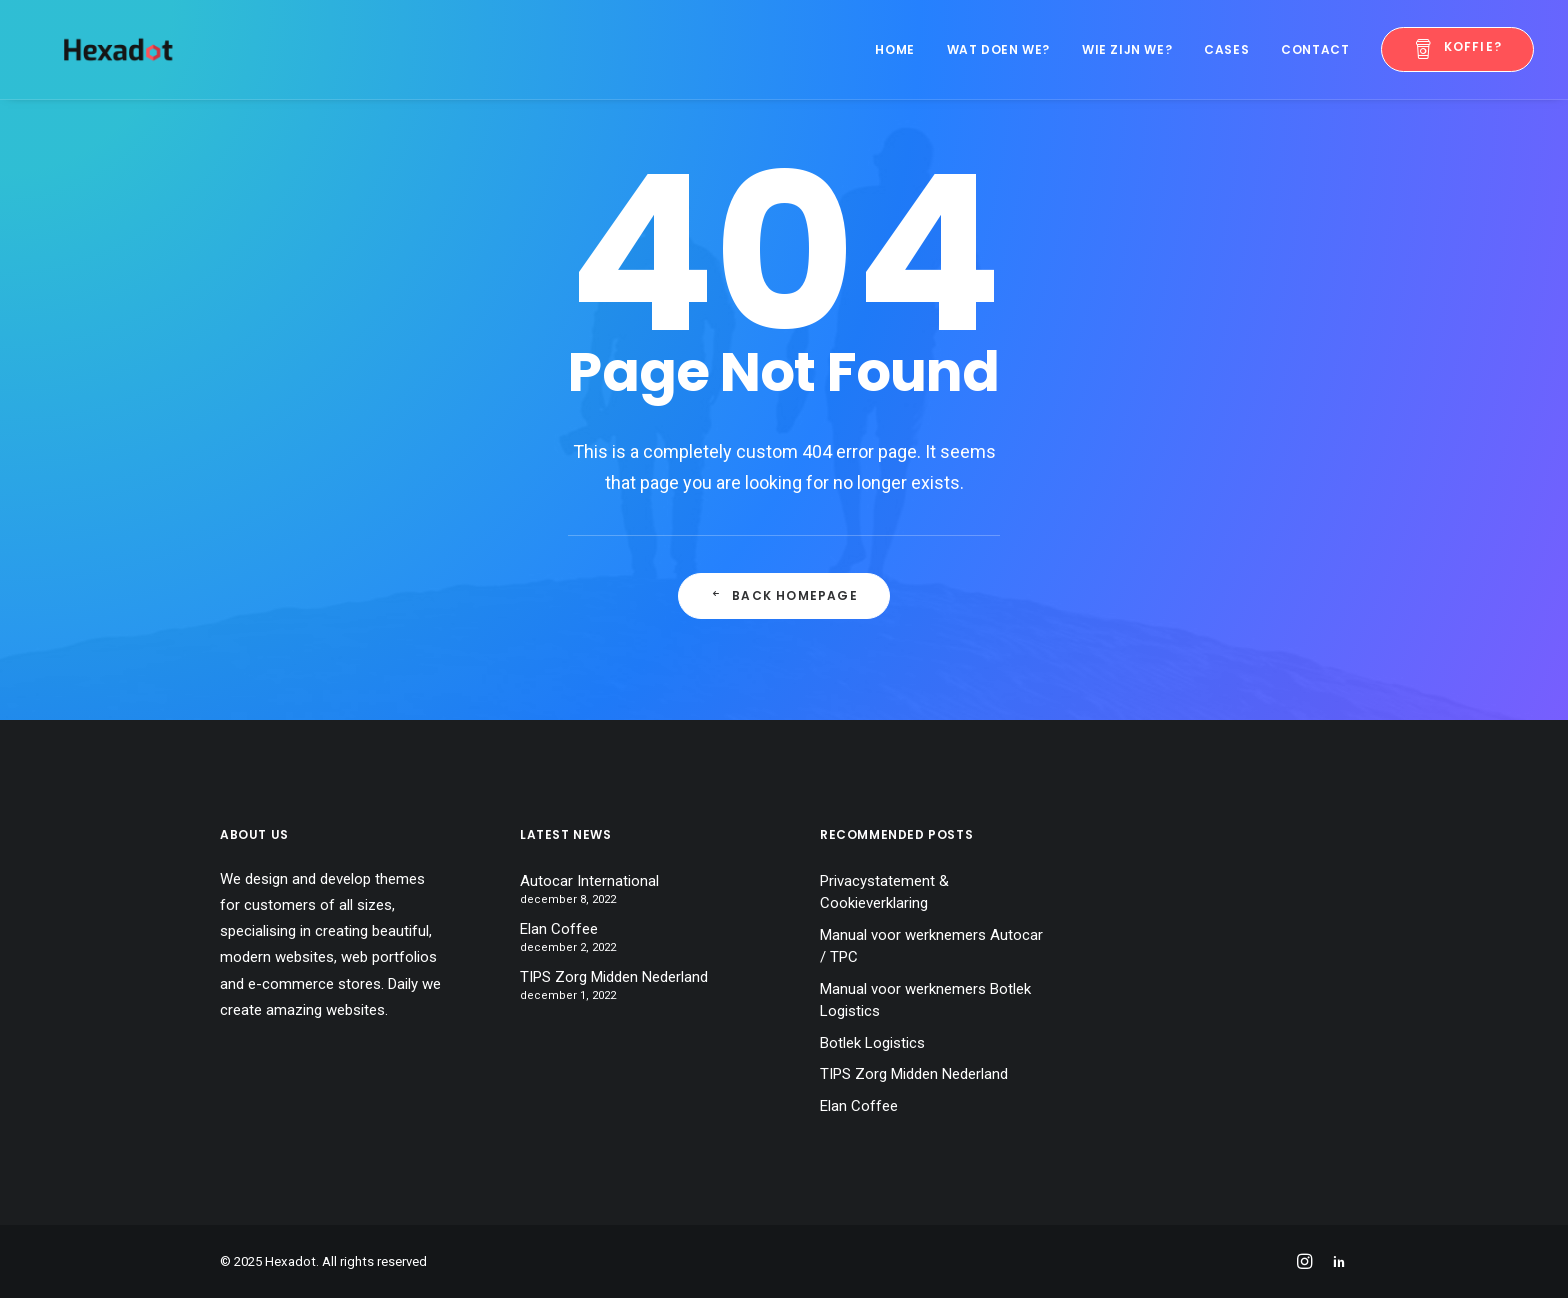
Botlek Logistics (872, 1043)
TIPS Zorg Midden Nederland (614, 977)
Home (894, 49)
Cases (1226, 49)
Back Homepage (784, 595)
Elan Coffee (559, 929)
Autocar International (589, 881)
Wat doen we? (998, 49)
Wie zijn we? (1127, 49)
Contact (1315, 49)
